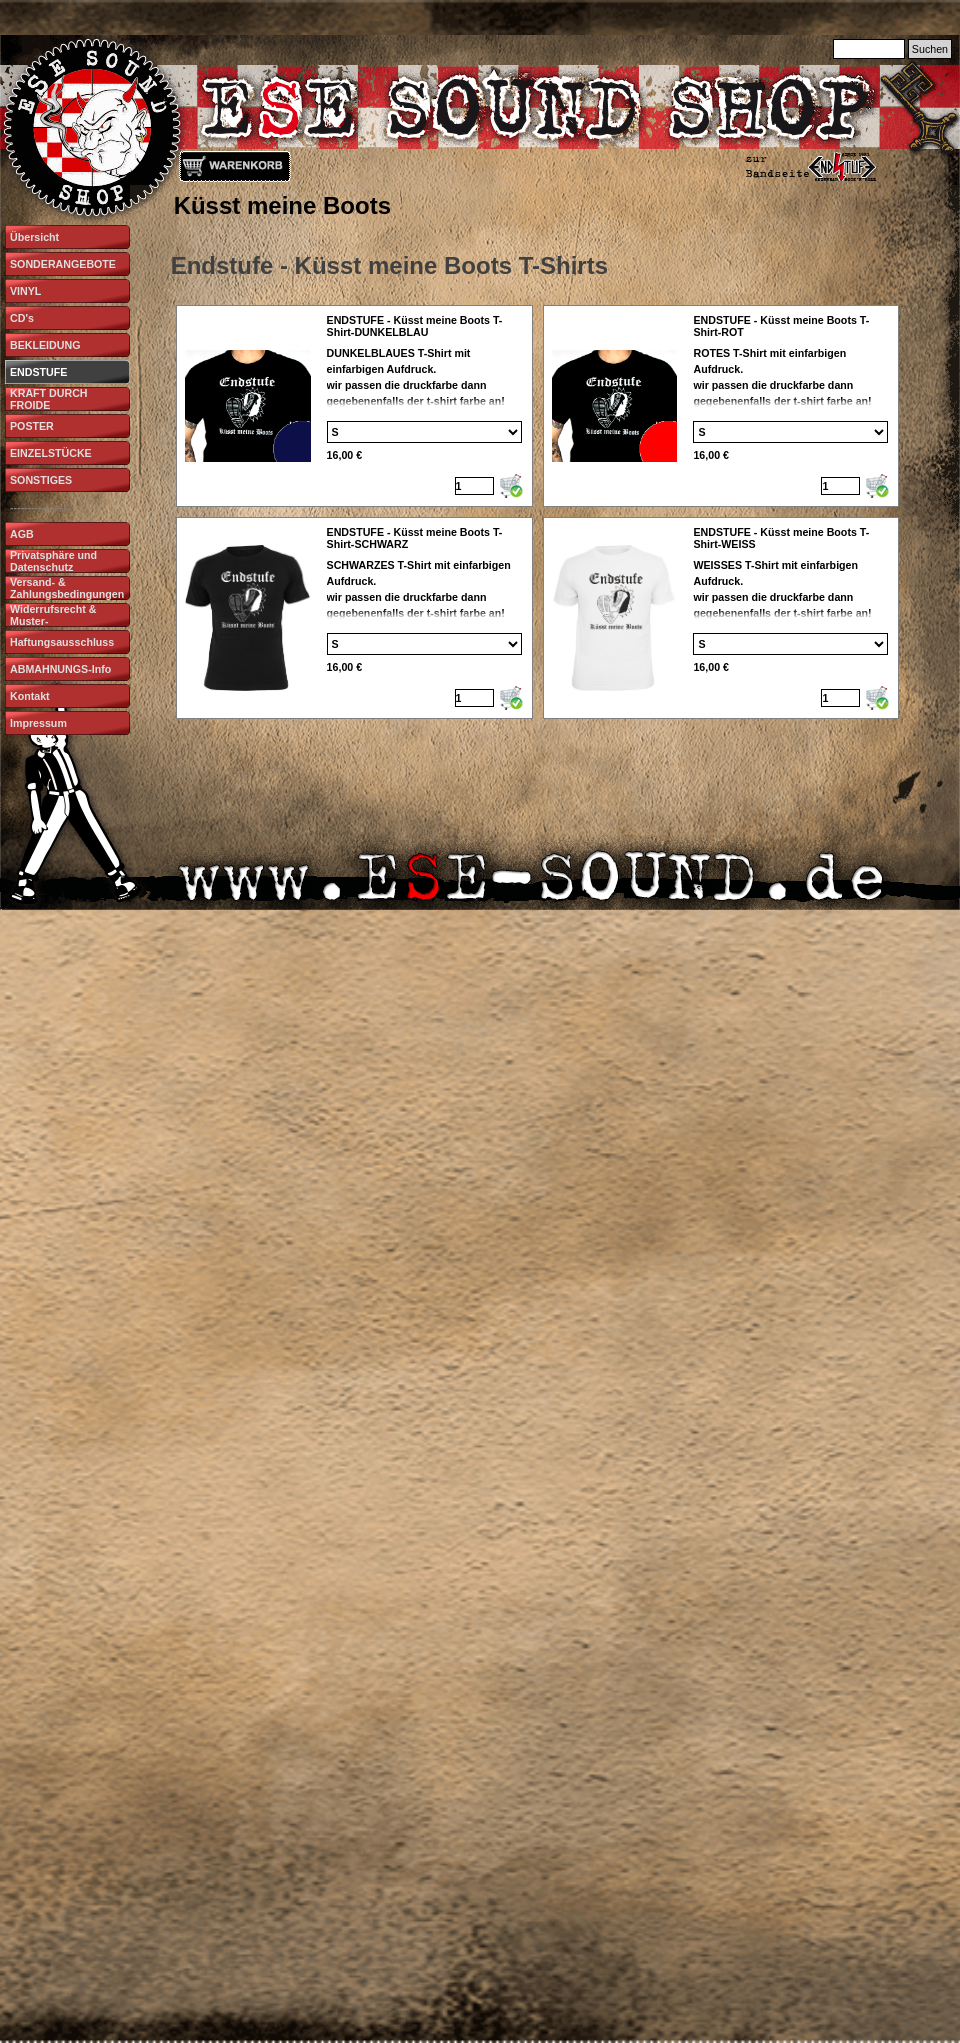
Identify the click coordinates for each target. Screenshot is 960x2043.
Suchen (930, 49)
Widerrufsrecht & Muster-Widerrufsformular (56, 621)
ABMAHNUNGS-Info (60, 669)
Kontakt (30, 696)
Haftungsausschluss (62, 642)
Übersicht (34, 237)
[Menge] (474, 486)
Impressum (38, 723)
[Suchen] (869, 49)
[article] (354, 406)
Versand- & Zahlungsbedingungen (67, 588)
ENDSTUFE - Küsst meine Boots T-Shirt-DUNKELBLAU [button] (415, 326)
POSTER (32, 426)
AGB (22, 534)
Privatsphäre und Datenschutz (53, 561)
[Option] (424, 432)
